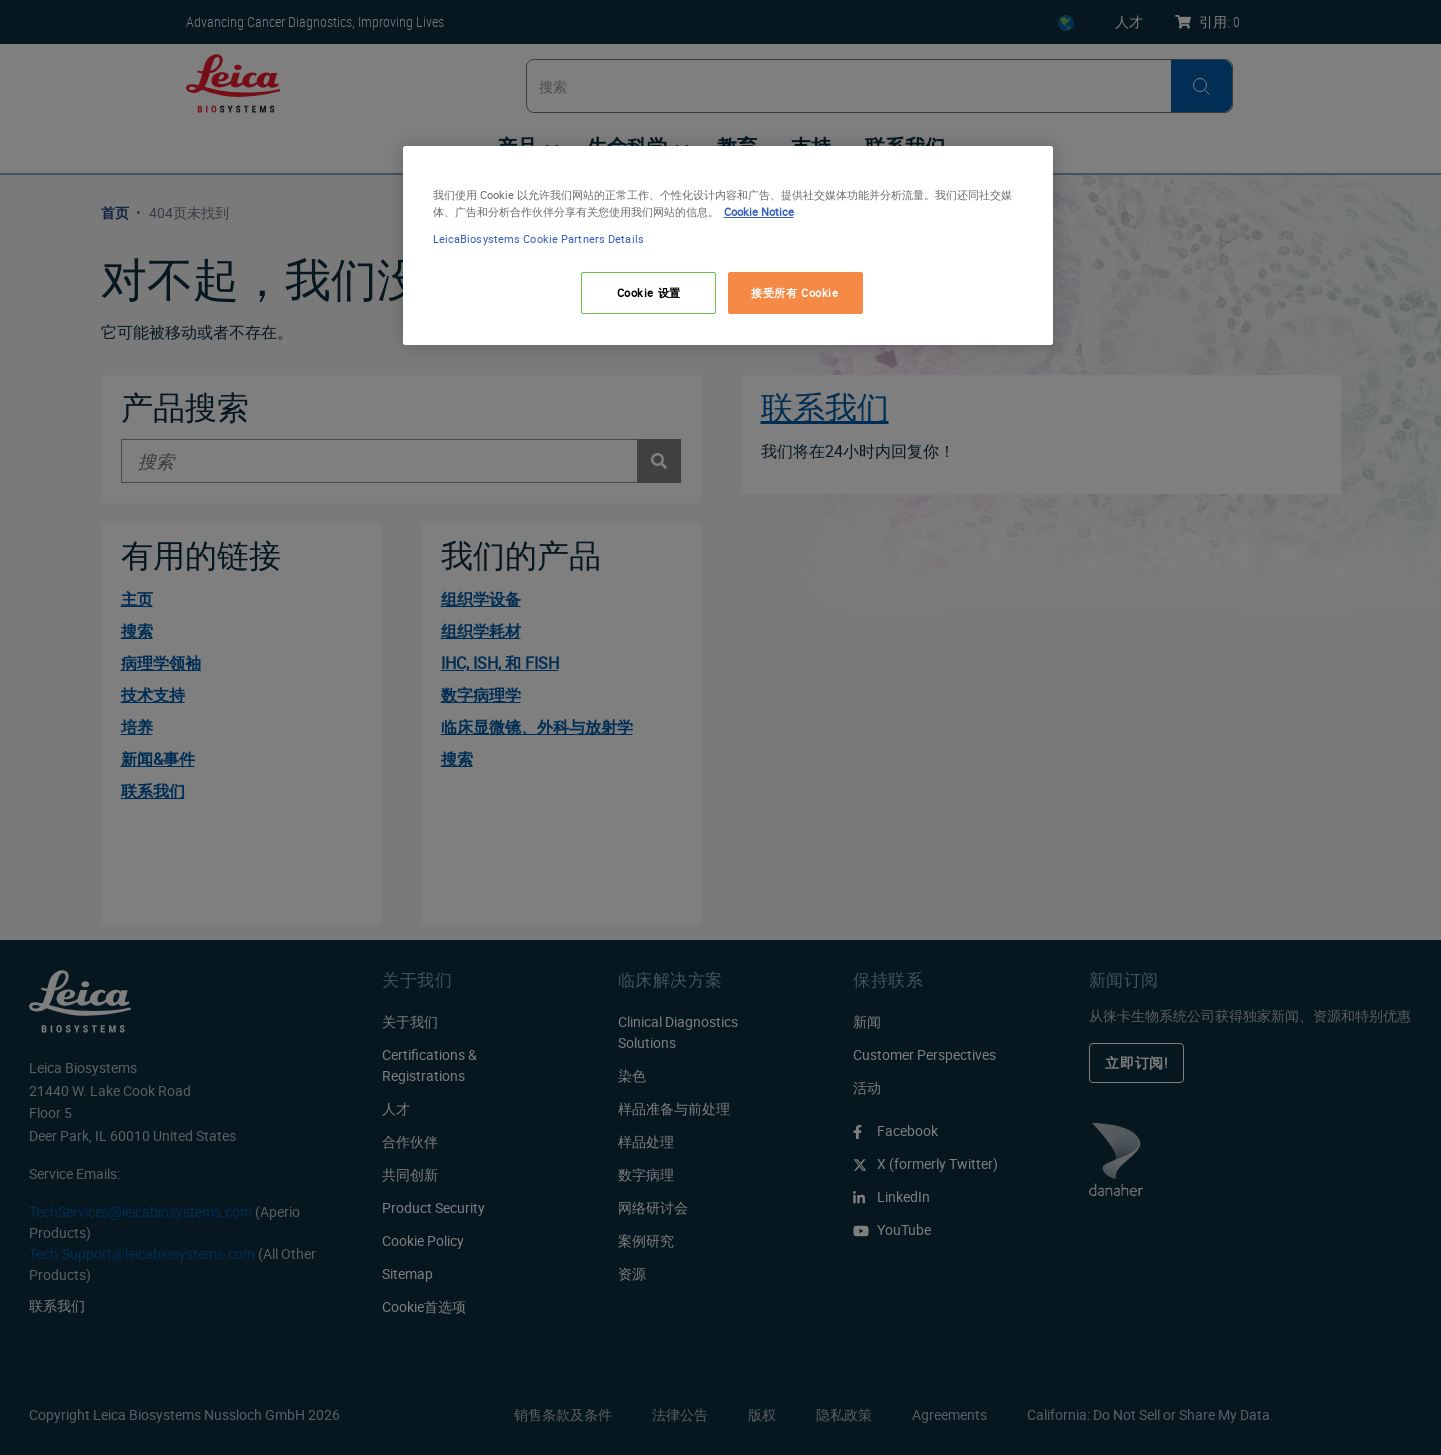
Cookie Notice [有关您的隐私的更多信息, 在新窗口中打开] (759, 211)
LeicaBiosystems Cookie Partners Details (538, 238)
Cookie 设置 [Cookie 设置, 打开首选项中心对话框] (649, 292)
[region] (728, 245)
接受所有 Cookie (794, 292)
